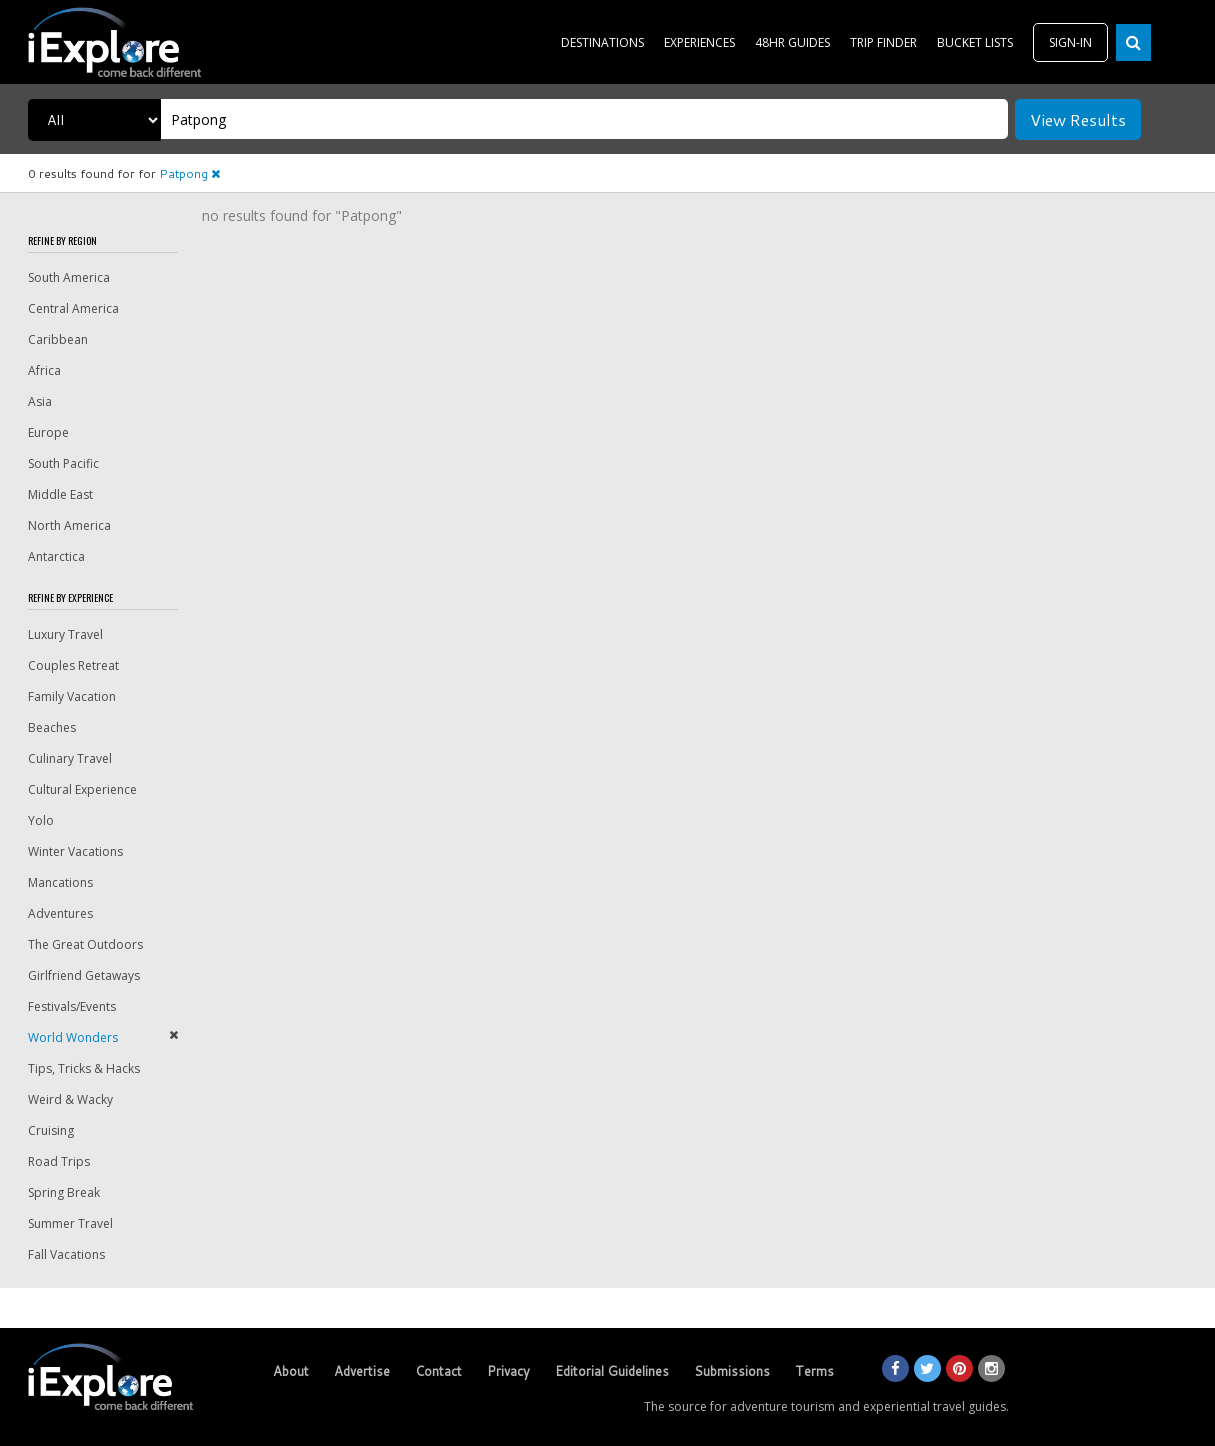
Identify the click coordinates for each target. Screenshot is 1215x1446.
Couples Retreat (73, 665)
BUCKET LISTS (975, 42)
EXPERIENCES (699, 42)
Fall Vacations (66, 1254)
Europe (48, 432)
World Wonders (73, 1037)
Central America (73, 308)
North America (69, 525)
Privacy (508, 1371)
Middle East (60, 494)
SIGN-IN (1070, 42)
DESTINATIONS (602, 42)
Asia (40, 401)
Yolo (41, 820)
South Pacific (63, 463)
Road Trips (59, 1161)
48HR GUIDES (792, 42)
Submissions (732, 1371)
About (291, 1371)
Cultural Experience (82, 789)
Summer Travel (70, 1223)
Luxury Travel (65, 634)
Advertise (362, 1371)
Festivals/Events (72, 1006)
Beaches (52, 727)
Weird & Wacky (70, 1099)
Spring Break (64, 1192)
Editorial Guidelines (612, 1371)
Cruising (51, 1130)
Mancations (60, 882)
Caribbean (58, 339)
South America (69, 277)
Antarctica (56, 556)
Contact (438, 1371)
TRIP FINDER (883, 42)
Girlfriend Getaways (84, 975)
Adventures (60, 913)
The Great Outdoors (85, 944)
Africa (44, 370)
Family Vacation (72, 696)
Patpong (189, 173)
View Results (1078, 119)
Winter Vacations (75, 851)
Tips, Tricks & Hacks (84, 1068)
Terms (814, 1371)
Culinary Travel (70, 758)
